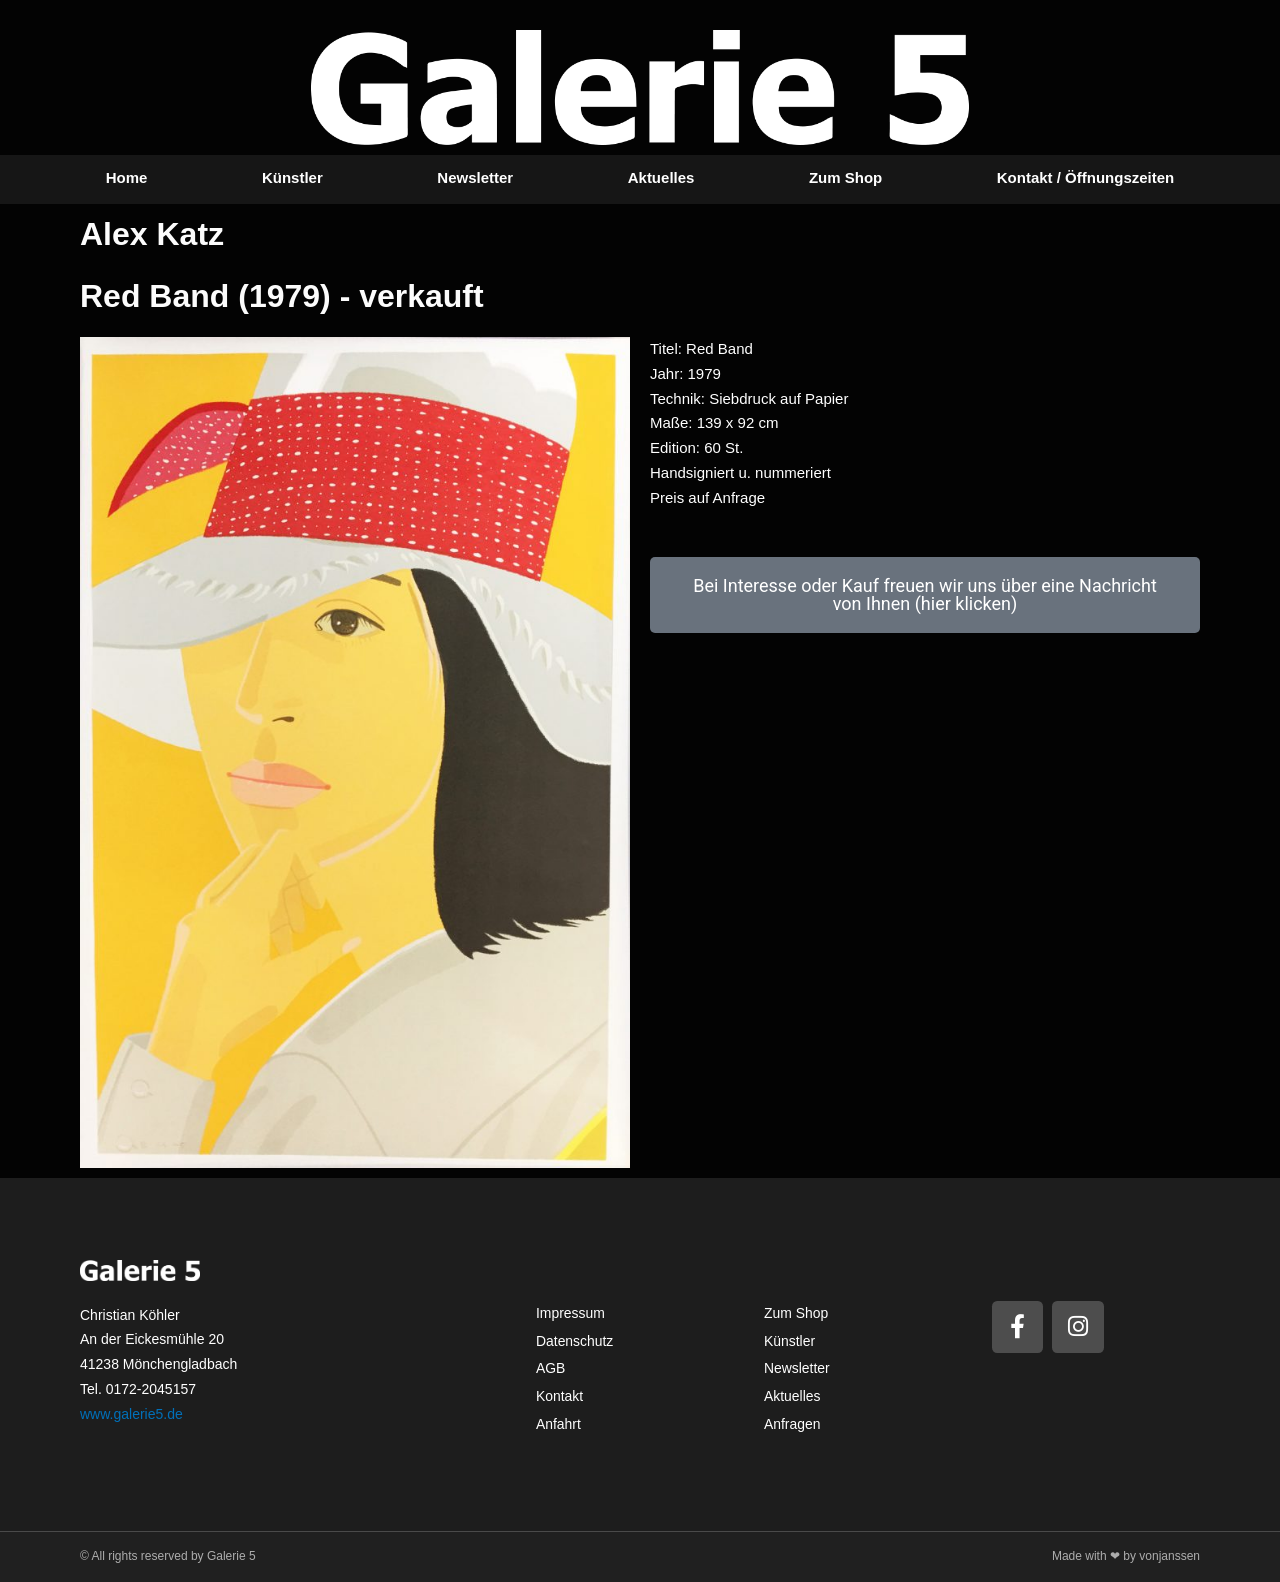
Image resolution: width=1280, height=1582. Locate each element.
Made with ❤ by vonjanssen (1126, 1556)
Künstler (292, 177)
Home (127, 177)
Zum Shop (845, 177)
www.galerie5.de (131, 1414)
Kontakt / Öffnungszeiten (1086, 177)
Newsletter (475, 177)
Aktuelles (661, 177)
